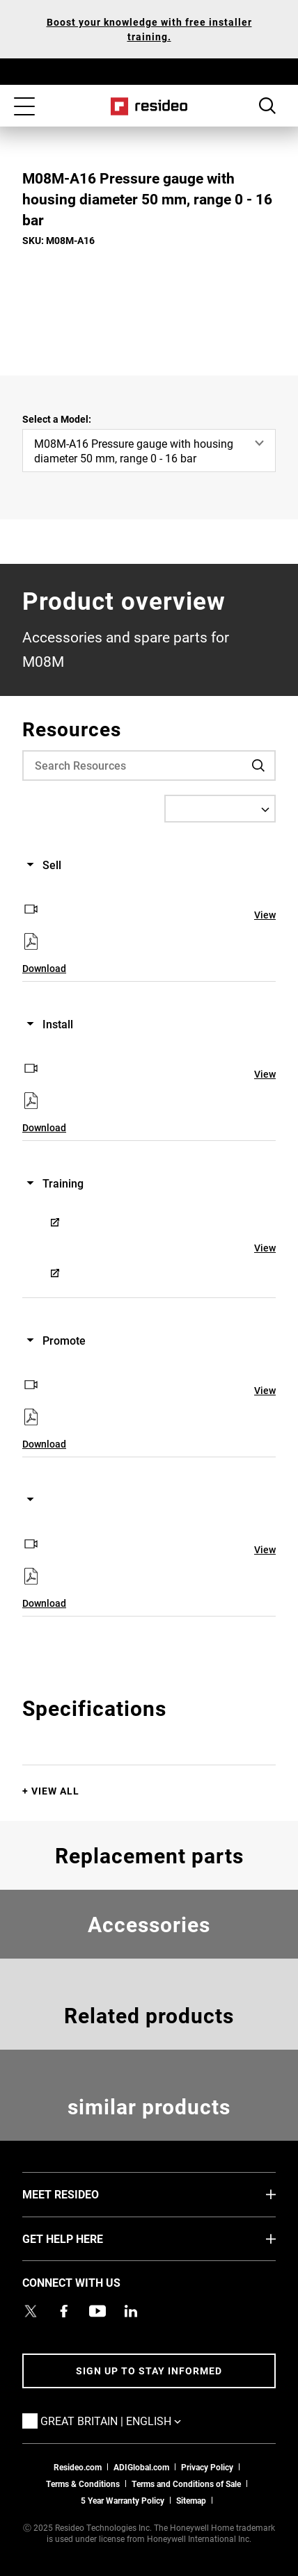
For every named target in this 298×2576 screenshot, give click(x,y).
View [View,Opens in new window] (265, 914)
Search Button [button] (267, 105)
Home (149, 106)
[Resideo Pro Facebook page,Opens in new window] (64, 2311)
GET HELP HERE (83, 2238)
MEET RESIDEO (81, 2193)
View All (55, 1790)
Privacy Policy (207, 2466)
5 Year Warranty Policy (122, 2500)
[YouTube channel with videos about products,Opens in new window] (97, 2311)
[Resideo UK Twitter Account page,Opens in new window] (30, 2311)
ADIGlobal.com (141, 2466)
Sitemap (191, 2500)
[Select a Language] (220, 809)
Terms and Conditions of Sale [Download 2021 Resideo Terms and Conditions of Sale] (186, 2483)
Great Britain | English (131, 2420)
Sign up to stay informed (149, 2370)
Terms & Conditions (83, 2483)
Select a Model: (56, 419)
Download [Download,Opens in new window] (44, 968)
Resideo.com (78, 2466)
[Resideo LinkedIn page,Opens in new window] (131, 2311)
